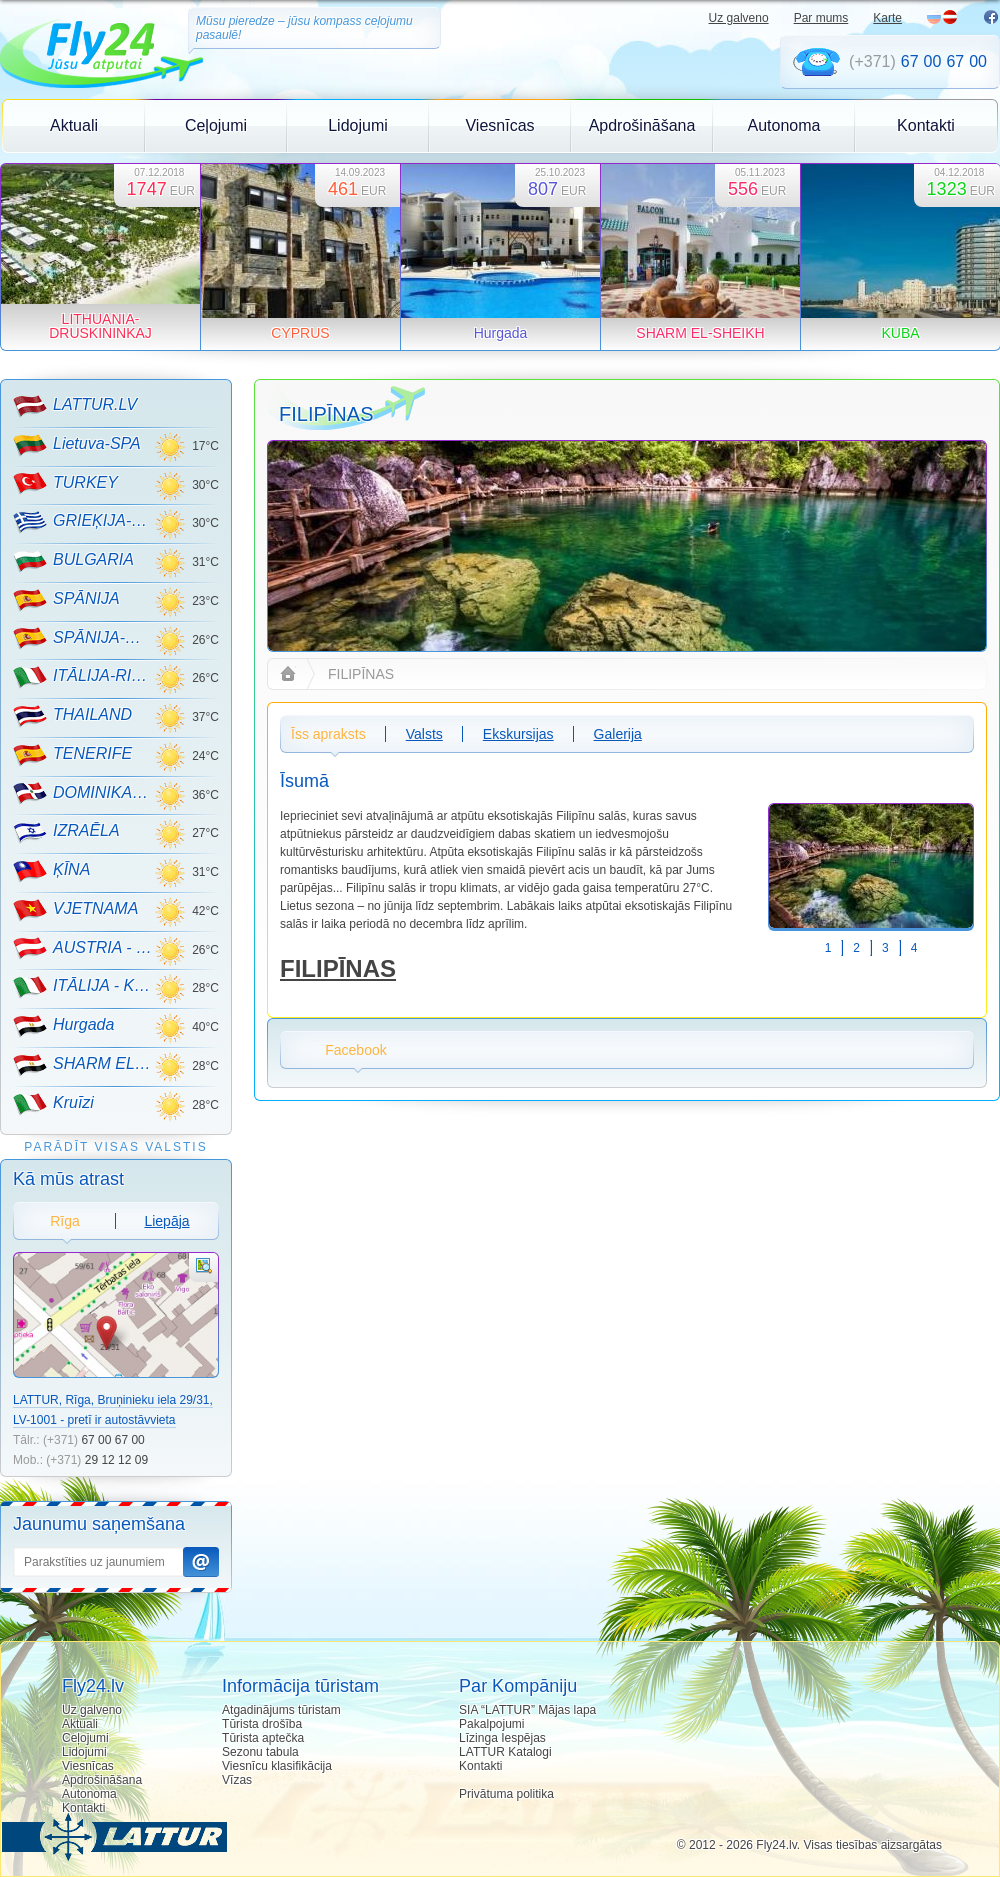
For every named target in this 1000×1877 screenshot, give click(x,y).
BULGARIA (73, 561)
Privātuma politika (506, 1794)
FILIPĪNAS (338, 968)
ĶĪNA (51, 871)
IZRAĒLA (66, 832)
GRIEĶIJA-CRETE (83, 522)
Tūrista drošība (262, 1724)
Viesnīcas (499, 125)
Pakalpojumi (491, 1724)
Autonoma (784, 125)
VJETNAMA (75, 910)
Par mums (821, 18)
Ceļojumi (216, 125)
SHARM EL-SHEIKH (83, 1065)
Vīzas (237, 1780)
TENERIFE (72, 755)
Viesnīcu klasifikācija (277, 1766)
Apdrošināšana (642, 125)
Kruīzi (53, 1104)
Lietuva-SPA (77, 445)
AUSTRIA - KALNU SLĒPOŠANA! (83, 948)
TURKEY (65, 483)
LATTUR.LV (75, 406)
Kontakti (926, 125)
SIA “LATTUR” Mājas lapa (527, 1710)
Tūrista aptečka (263, 1738)
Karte (887, 18)
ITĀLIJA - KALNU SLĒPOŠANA (83, 987)
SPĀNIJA (66, 600)
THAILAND (72, 716)
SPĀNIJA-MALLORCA (83, 638)
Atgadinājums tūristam (281, 1710)
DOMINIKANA (83, 793)
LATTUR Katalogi (505, 1752)
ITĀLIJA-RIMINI (83, 677)
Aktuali (74, 125)
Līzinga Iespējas (502, 1738)
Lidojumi (358, 125)
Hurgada (63, 1026)
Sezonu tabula (260, 1752)
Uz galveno (739, 18)
